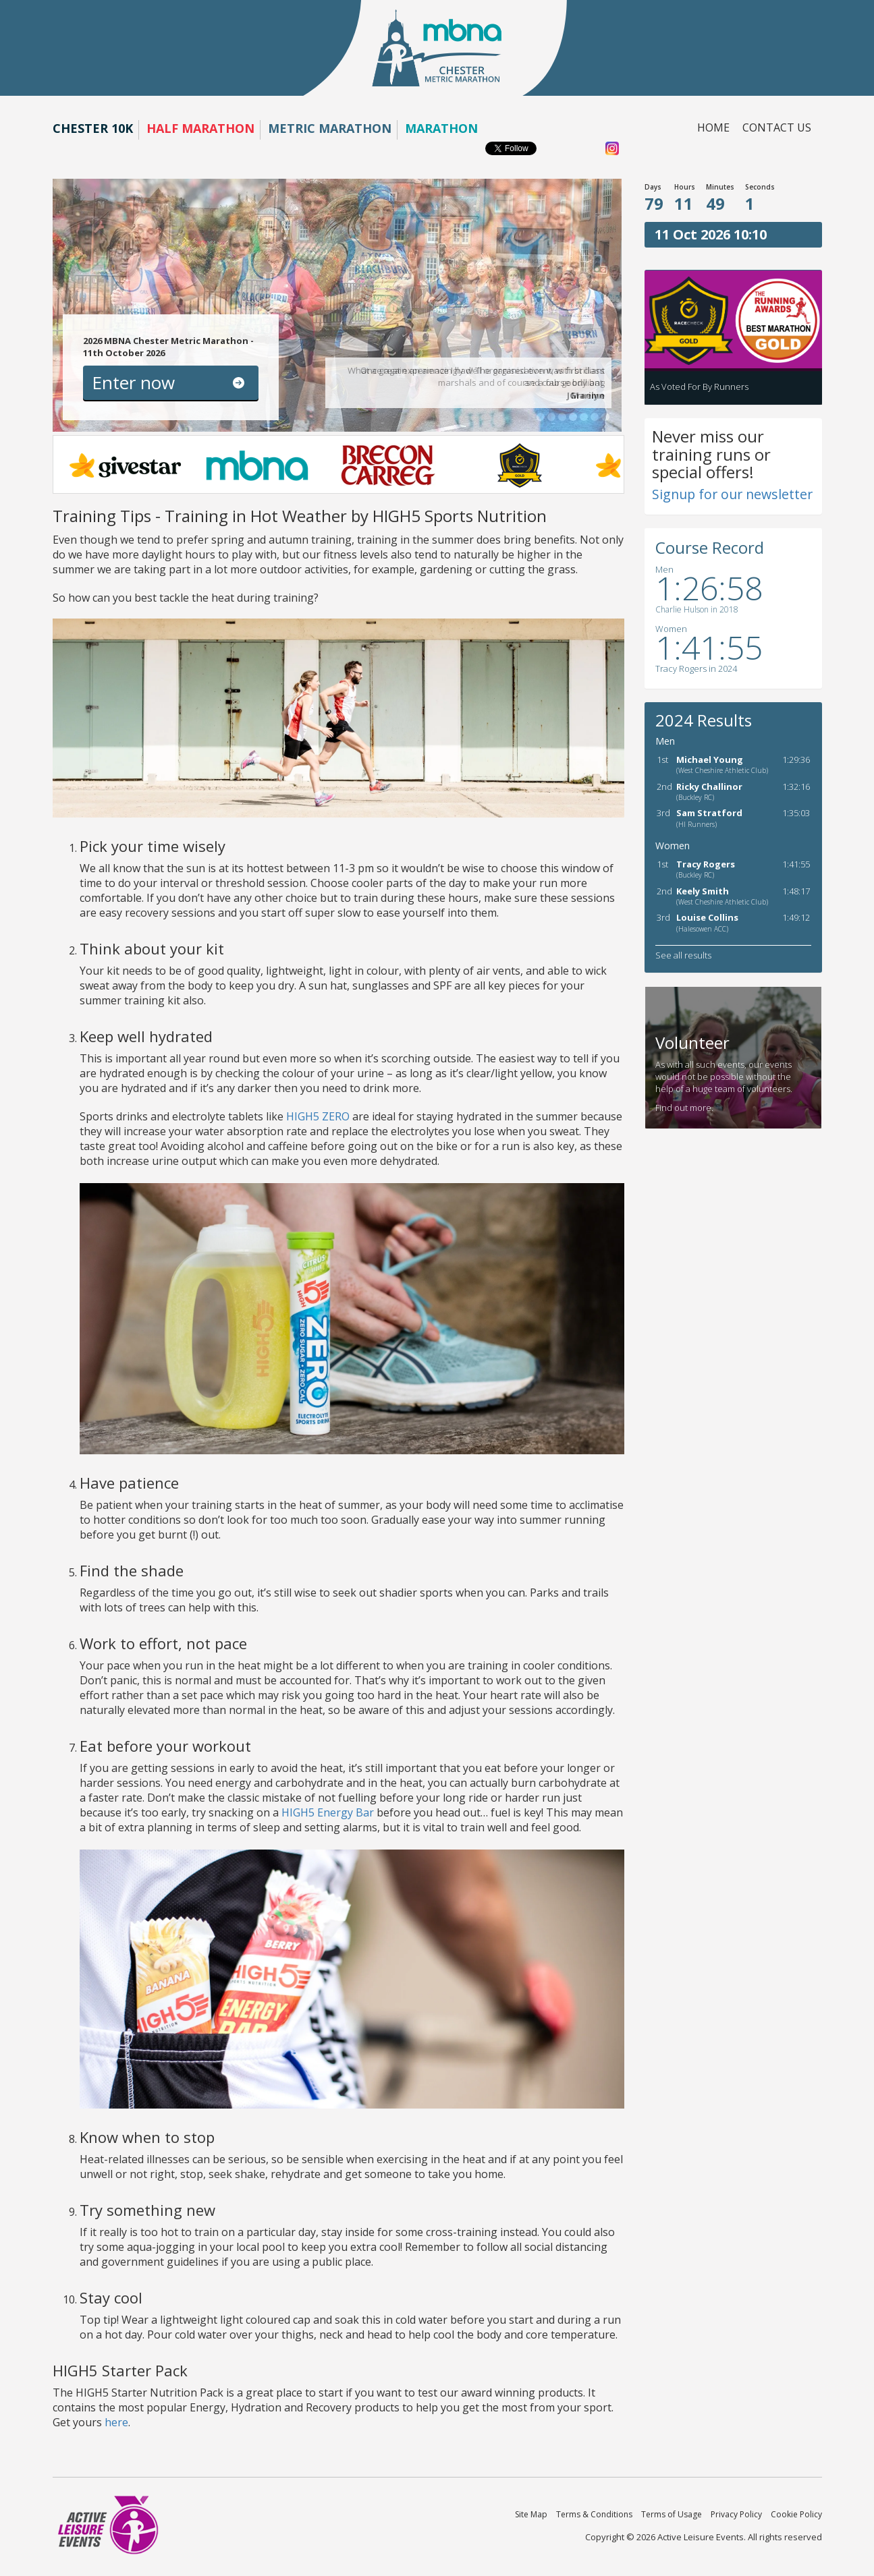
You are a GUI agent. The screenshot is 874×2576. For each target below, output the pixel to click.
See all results (683, 955)
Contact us (776, 127)
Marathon (441, 128)
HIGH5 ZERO (318, 1116)
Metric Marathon (329, 128)
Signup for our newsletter (732, 494)
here (116, 2422)
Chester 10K (93, 128)
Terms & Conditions (594, 2514)
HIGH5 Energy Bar (327, 1812)
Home (713, 127)
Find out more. (684, 1107)
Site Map (531, 2514)
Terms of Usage (671, 2514)
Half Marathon (200, 128)
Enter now (133, 382)
